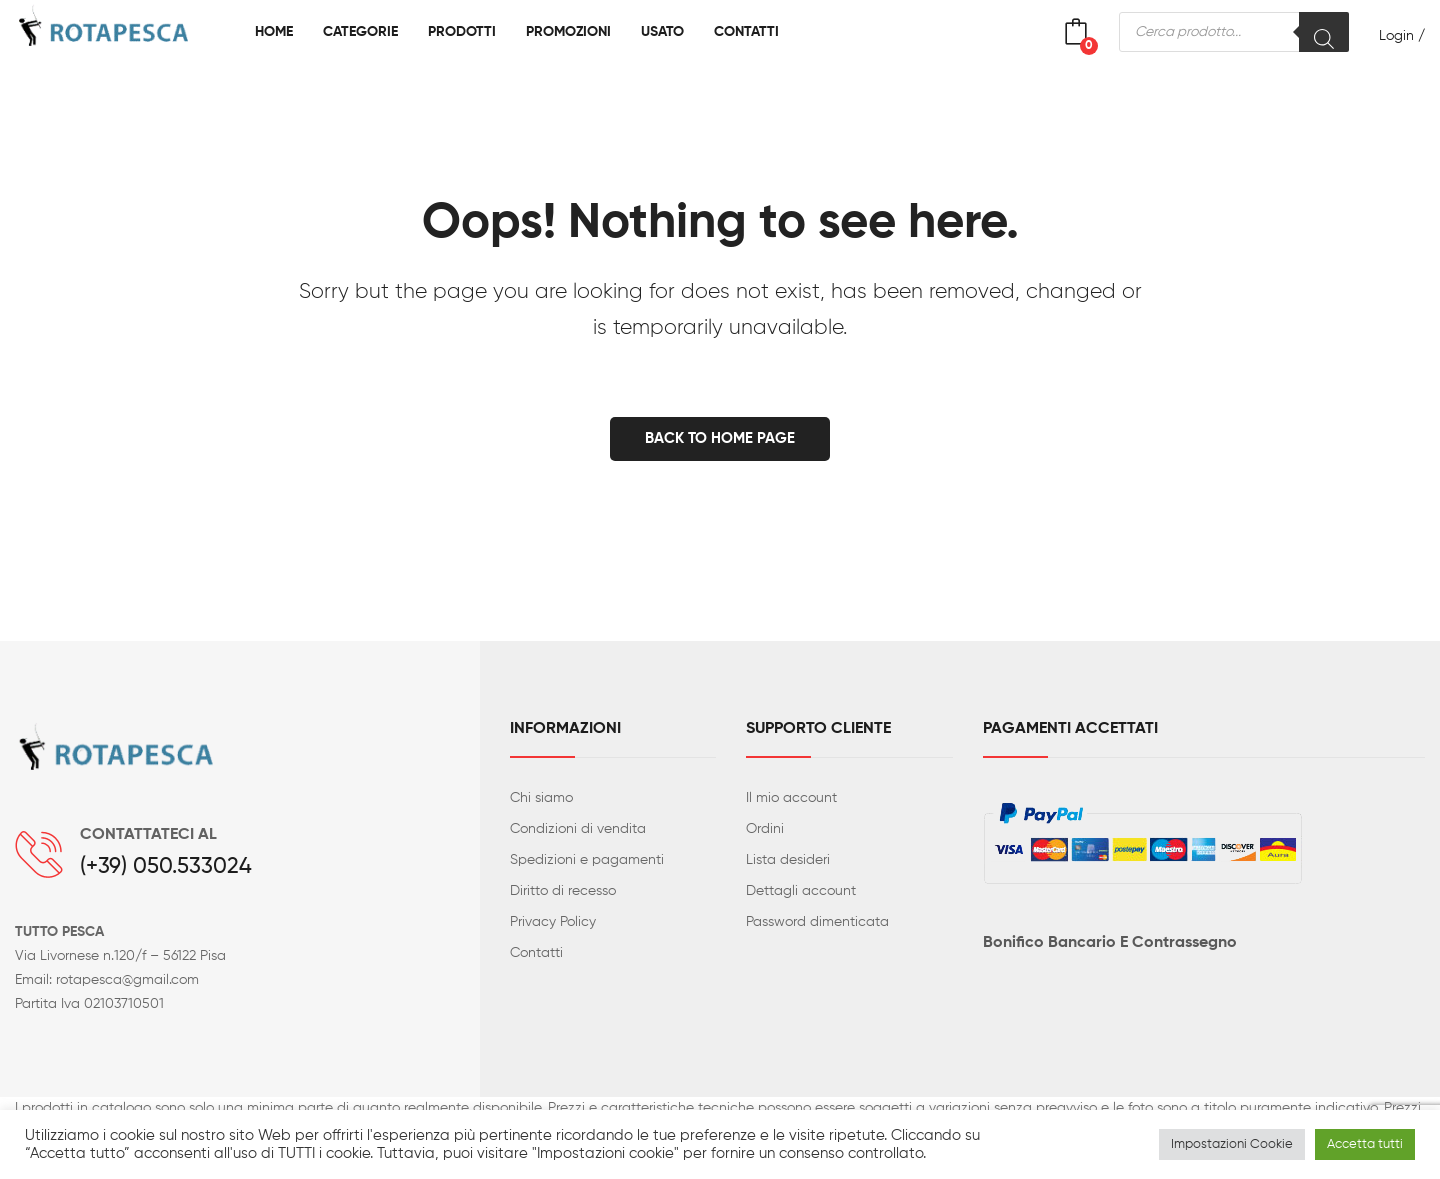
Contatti (536, 953)
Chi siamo (541, 798)
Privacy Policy (553, 922)
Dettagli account (801, 891)
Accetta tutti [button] (1365, 1144)
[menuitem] (274, 32)
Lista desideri (788, 860)
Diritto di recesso (563, 891)
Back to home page (720, 438)
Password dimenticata (817, 922)
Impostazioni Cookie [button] (1232, 1144)
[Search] (1324, 32)
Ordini (765, 829)
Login (1396, 36)
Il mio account (791, 798)
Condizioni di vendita (578, 829)
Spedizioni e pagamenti (587, 860)
